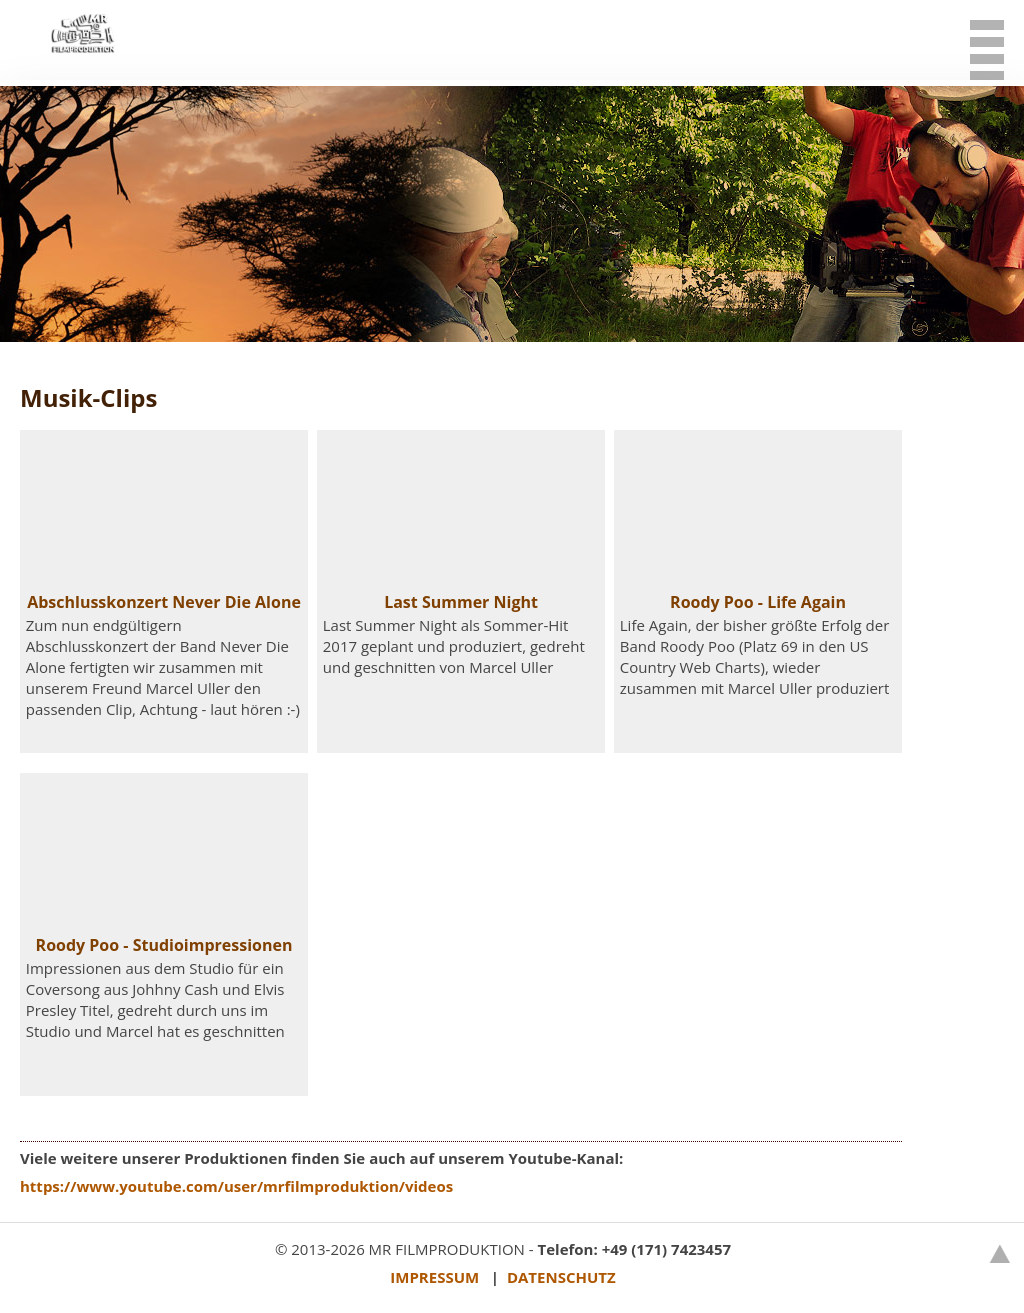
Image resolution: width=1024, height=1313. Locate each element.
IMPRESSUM (434, 1277)
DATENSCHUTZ (561, 1277)
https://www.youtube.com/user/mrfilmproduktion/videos (236, 1186)
